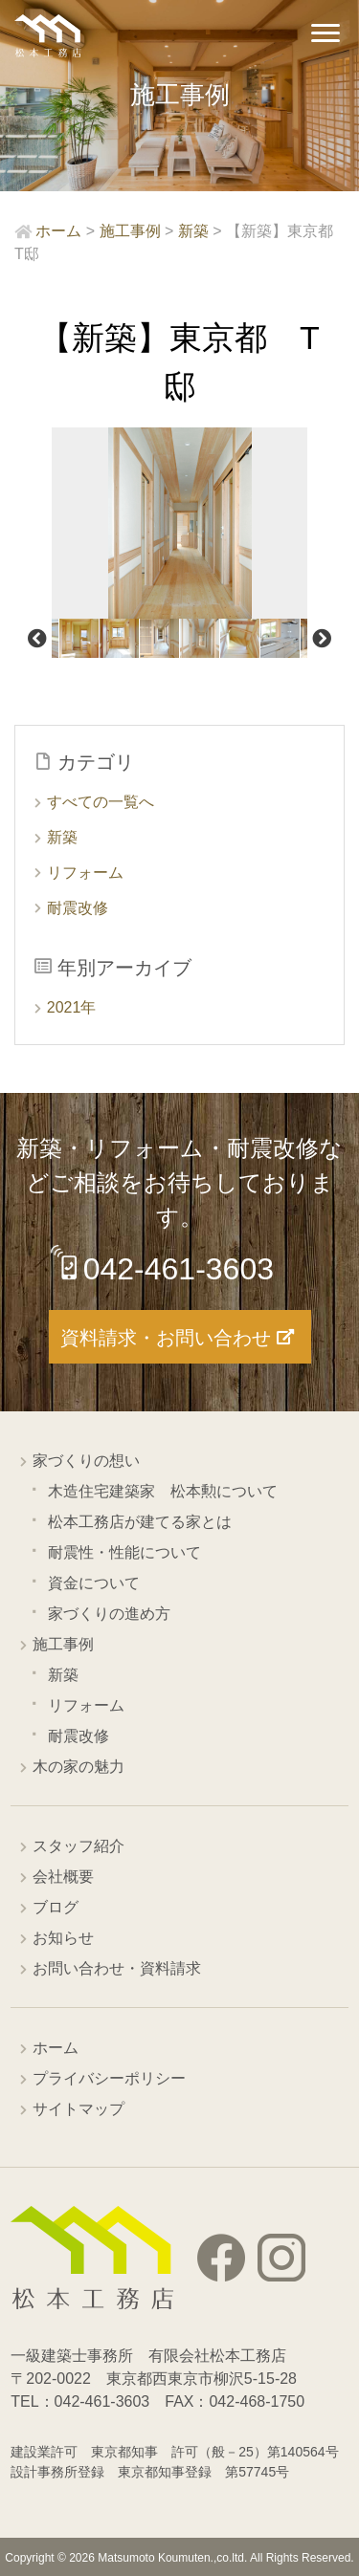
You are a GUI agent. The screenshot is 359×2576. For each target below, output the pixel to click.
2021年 (72, 1007)
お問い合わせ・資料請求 (117, 1968)
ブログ (56, 1907)
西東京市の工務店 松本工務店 (47, 35)
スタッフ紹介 (78, 1846)
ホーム (56, 2048)
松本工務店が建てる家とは (140, 1522)
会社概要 (63, 1876)
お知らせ (63, 1938)
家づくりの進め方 (109, 1613)
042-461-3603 (178, 1269)
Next (321, 638)
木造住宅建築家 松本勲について (163, 1491)
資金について (94, 1583)
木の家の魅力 (78, 1766)
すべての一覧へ (100, 802)
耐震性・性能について (124, 1552)
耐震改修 (77, 908)
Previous (37, 638)
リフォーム (85, 872)
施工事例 (63, 1644)
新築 (62, 837)
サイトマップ (78, 2109)
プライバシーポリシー (109, 2078)
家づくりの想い (86, 1460)
